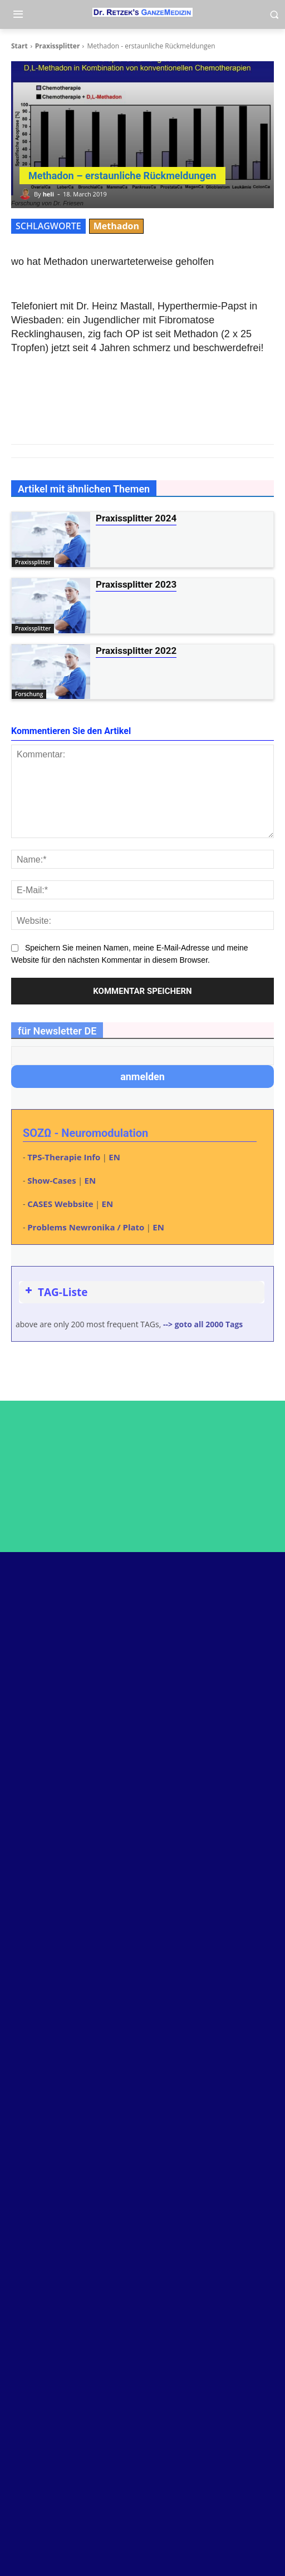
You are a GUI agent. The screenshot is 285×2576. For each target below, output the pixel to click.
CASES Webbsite (60, 1203)
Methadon (116, 226)
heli (48, 194)
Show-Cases (51, 1180)
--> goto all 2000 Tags (203, 1324)
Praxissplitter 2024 (136, 518)
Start (19, 46)
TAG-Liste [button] (55, 1292)
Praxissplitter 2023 (136, 584)
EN (114, 1157)
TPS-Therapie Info (63, 1157)
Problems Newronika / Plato (85, 1227)
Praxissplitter (57, 46)
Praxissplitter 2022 (136, 650)
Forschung (29, 694)
